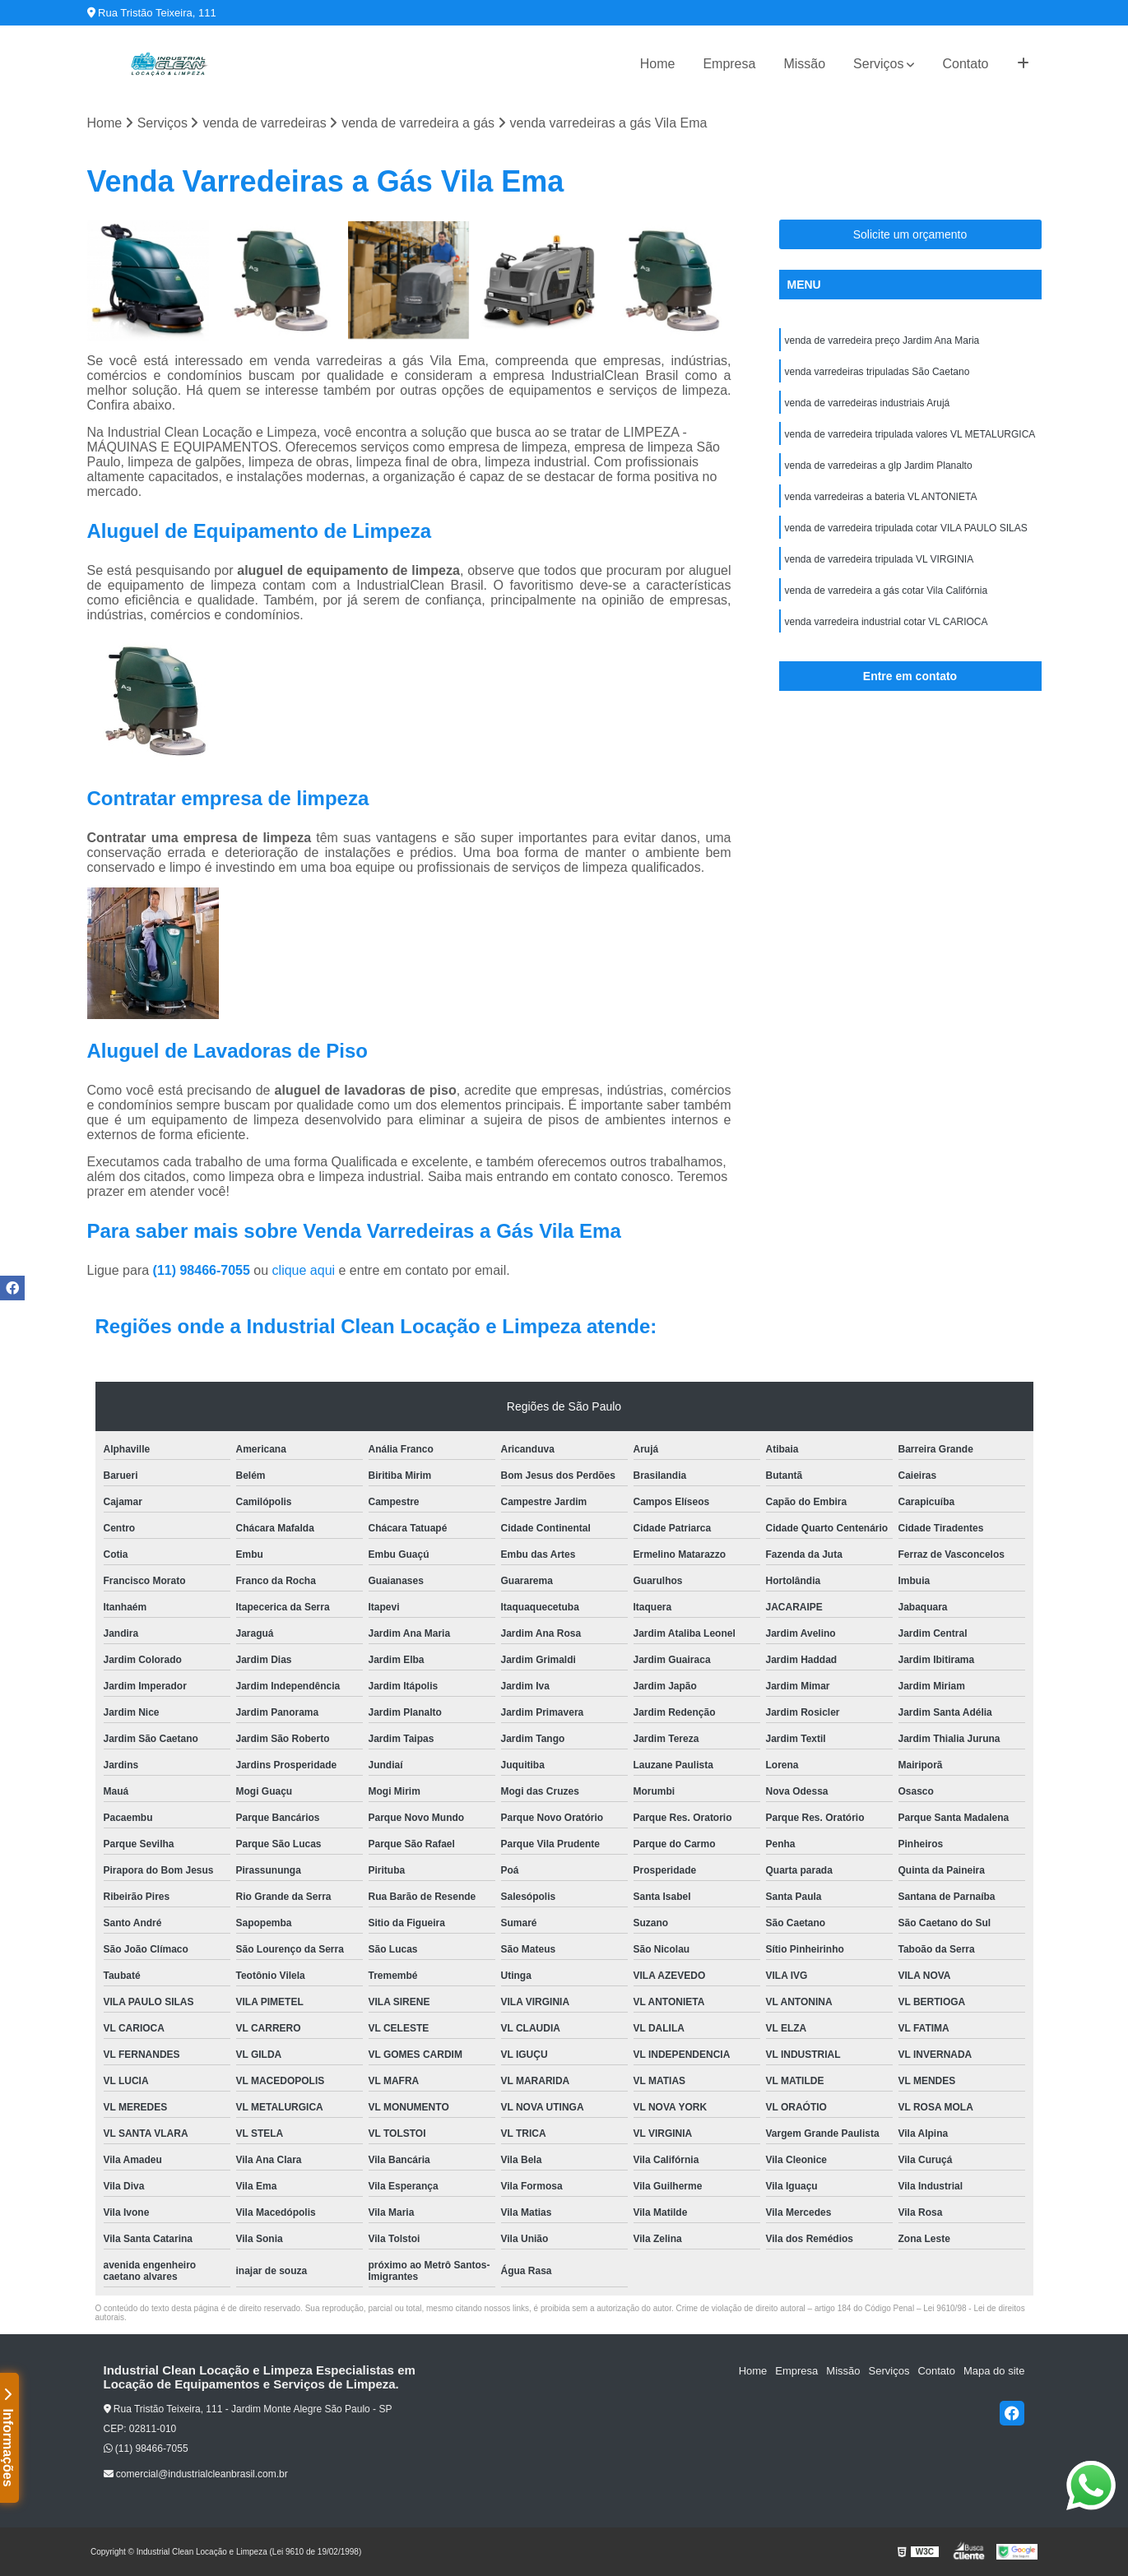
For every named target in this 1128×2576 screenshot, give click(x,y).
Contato (965, 64)
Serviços (878, 64)
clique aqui (304, 1270)
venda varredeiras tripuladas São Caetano (877, 372)
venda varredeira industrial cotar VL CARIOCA (886, 622)
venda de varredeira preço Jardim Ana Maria (882, 340)
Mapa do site (993, 2371)
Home (657, 64)
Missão (804, 64)
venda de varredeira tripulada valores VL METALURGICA (910, 434)
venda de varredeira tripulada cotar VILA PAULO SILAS (906, 528)
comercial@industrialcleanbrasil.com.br (196, 2474)
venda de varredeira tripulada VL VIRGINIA (879, 559)
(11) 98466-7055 (203, 1270)
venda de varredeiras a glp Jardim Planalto (878, 465)
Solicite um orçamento (910, 234)
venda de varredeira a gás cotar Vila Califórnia (886, 590)
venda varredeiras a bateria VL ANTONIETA (881, 497)
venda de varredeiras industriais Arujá (867, 403)
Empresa (729, 64)
